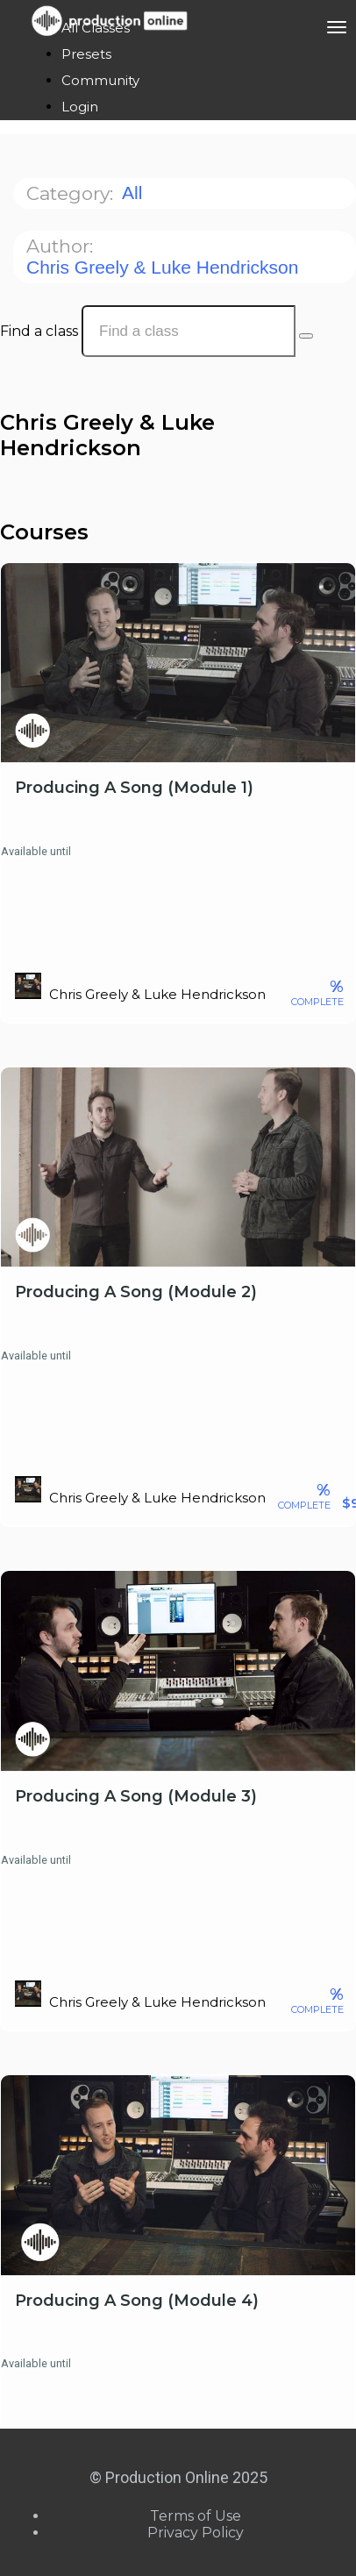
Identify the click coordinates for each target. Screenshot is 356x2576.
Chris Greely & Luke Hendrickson (164, 267)
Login (79, 106)
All (134, 192)
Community (100, 80)
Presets (86, 54)
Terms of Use (195, 2516)
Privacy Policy (195, 2532)
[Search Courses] (306, 336)
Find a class (39, 331)
